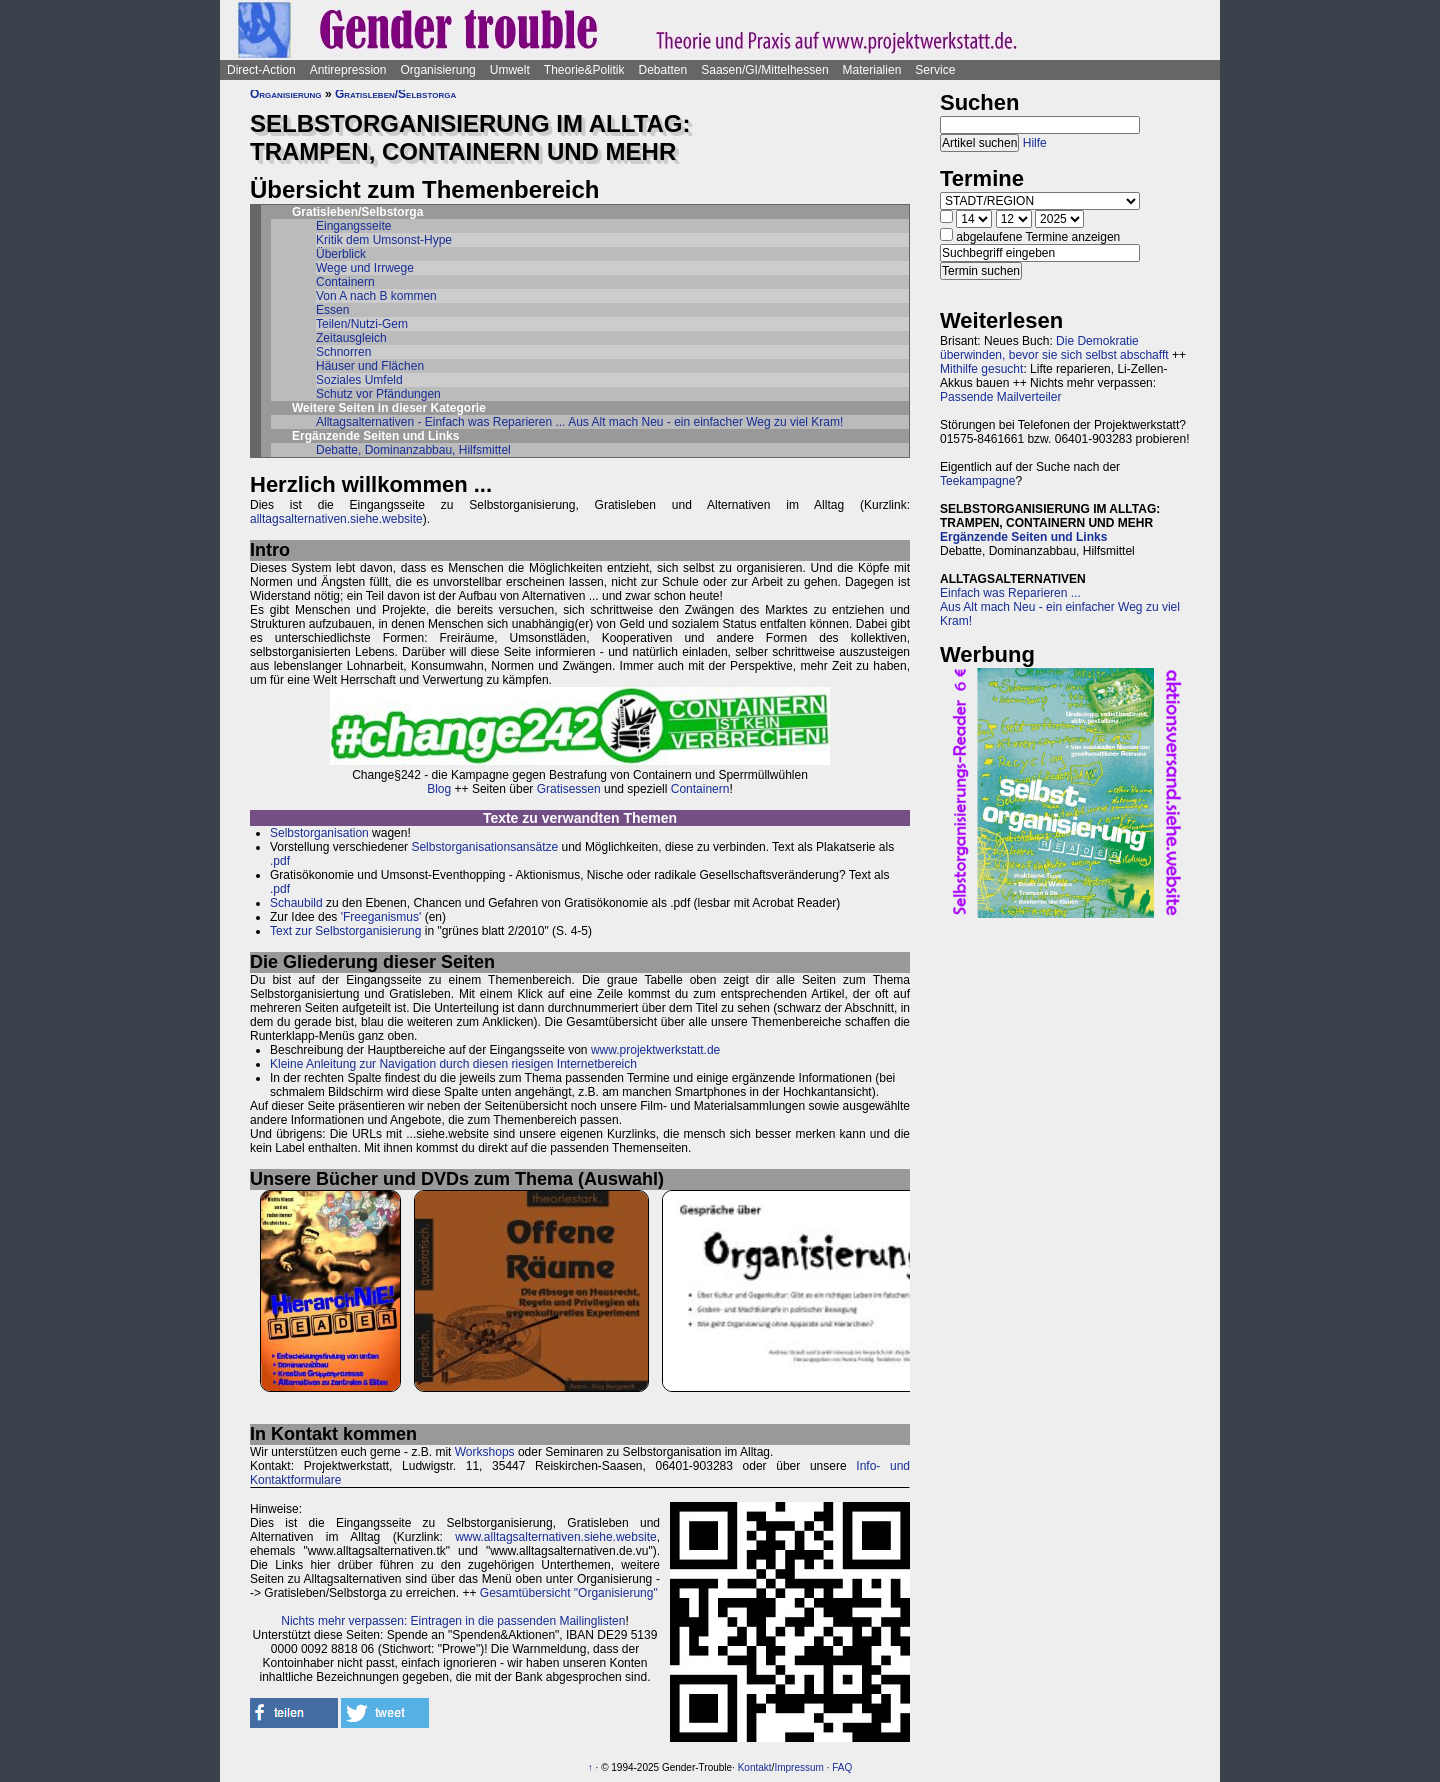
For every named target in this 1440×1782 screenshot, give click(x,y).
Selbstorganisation (319, 833)
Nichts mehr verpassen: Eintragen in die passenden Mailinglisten (453, 1621)
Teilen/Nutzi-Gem (362, 324)
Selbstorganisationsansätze (484, 847)
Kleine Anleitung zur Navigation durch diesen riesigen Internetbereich (453, 1064)
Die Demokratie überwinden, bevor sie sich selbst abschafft (1054, 348)
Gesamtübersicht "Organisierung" (569, 1593)
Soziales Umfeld (359, 380)
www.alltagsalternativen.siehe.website (555, 1537)
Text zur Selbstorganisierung (345, 931)
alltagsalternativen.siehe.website (336, 519)
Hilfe (1035, 143)
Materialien (872, 70)
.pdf (280, 861)
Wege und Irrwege (365, 268)
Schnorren (343, 352)
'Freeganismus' (381, 917)
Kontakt (755, 1767)
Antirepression (348, 70)
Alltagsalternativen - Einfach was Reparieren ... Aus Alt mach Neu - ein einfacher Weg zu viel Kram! (579, 422)
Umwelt (510, 70)
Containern (345, 282)
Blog (439, 789)
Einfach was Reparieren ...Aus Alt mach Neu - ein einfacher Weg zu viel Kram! (1060, 607)
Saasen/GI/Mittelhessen (764, 70)
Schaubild (296, 903)
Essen (332, 310)
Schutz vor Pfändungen (378, 394)
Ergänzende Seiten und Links (1023, 537)
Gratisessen (569, 789)
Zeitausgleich (351, 338)
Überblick (341, 254)
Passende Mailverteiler (1000, 397)
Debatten (663, 70)
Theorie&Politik (584, 70)
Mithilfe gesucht (981, 369)
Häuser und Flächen (370, 366)
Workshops (485, 1452)
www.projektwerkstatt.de (655, 1050)
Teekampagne (977, 481)
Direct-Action (261, 70)
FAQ (842, 1767)
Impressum (798, 1767)
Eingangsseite (353, 226)
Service (935, 70)
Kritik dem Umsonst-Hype (384, 240)
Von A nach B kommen (376, 296)
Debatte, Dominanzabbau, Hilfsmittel (413, 450)
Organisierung (437, 70)
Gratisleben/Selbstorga (395, 94)
